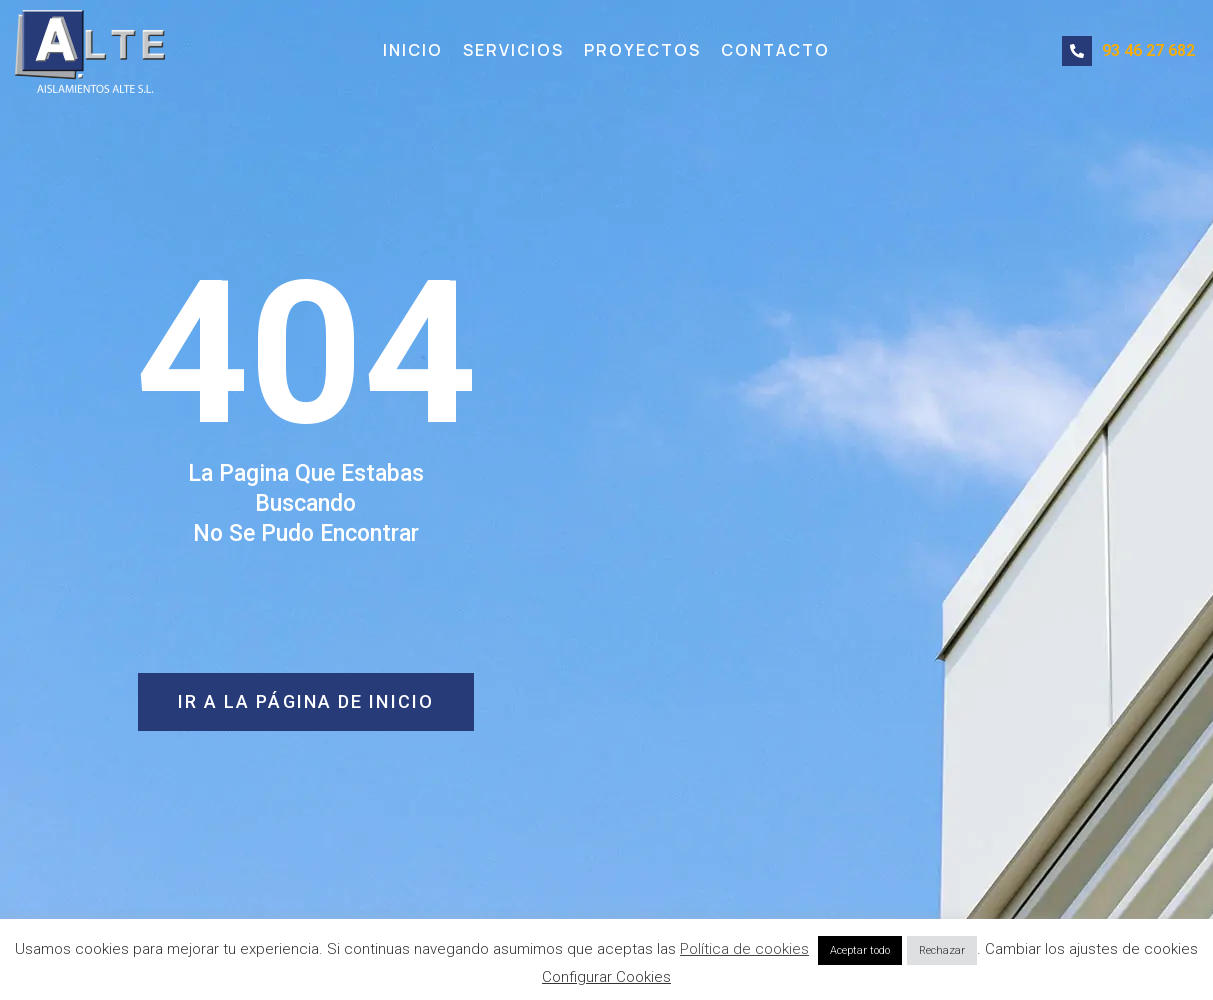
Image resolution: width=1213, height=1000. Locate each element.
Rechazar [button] (942, 950)
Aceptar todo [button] (860, 950)
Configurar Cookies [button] (606, 977)
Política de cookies (744, 949)
